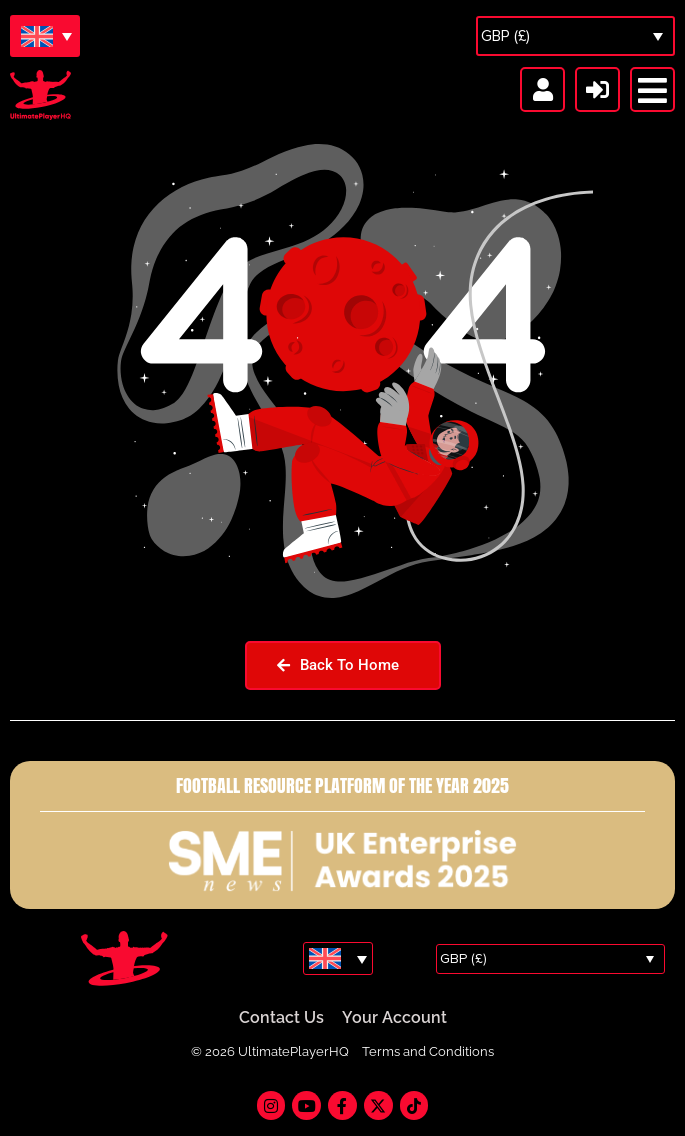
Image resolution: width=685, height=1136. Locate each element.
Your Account (394, 1018)
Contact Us (281, 1018)
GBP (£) (505, 36)
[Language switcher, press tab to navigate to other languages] (45, 36)
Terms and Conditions (428, 1052)
